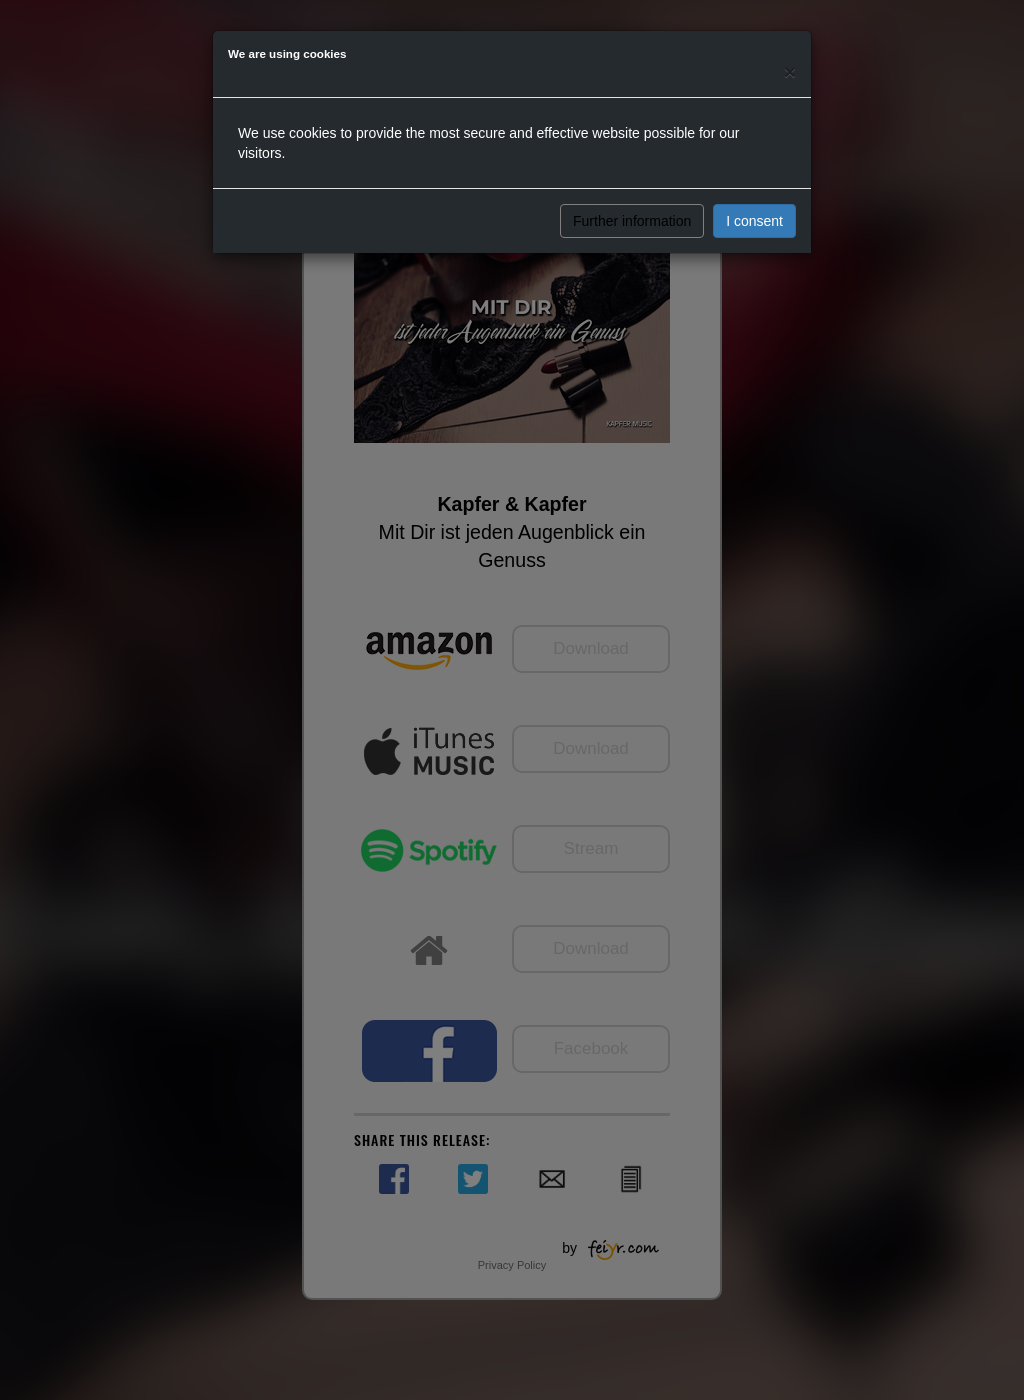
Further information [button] (632, 221)
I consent (754, 221)
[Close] (790, 71)
